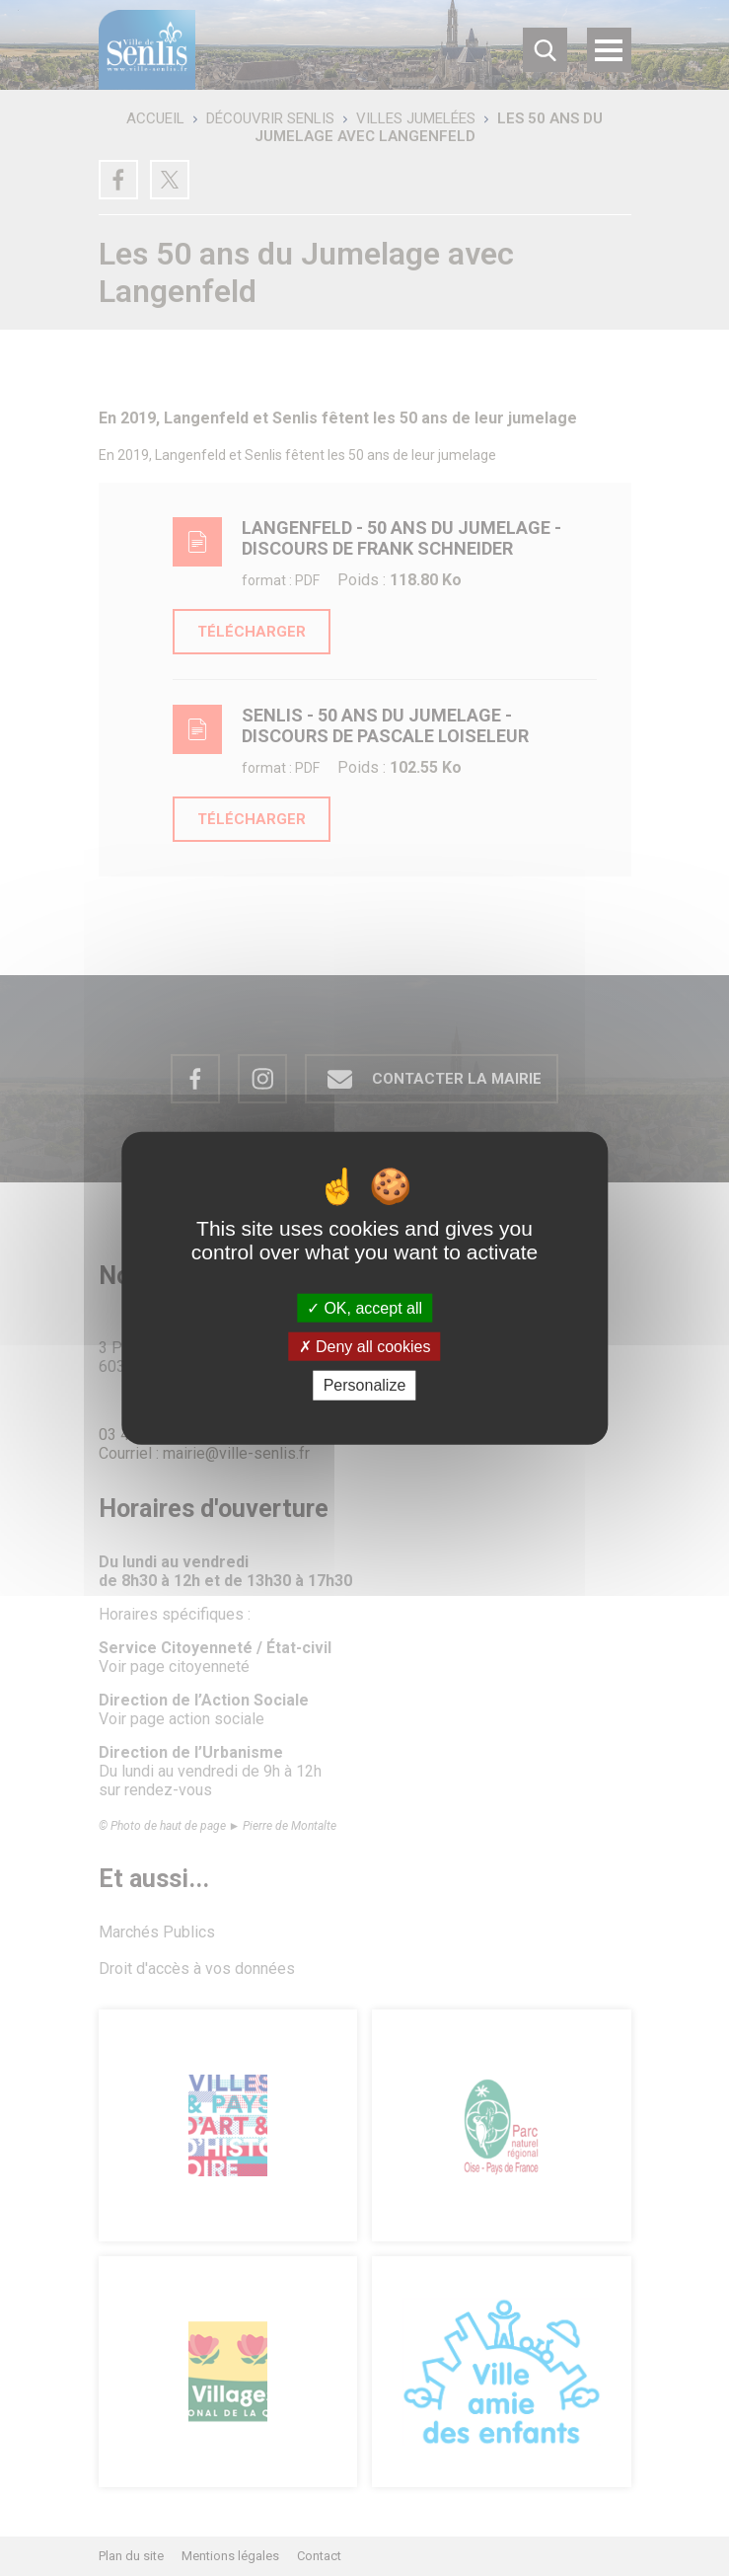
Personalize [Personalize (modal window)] (365, 1385)
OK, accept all (364, 1308)
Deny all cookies (365, 1346)
